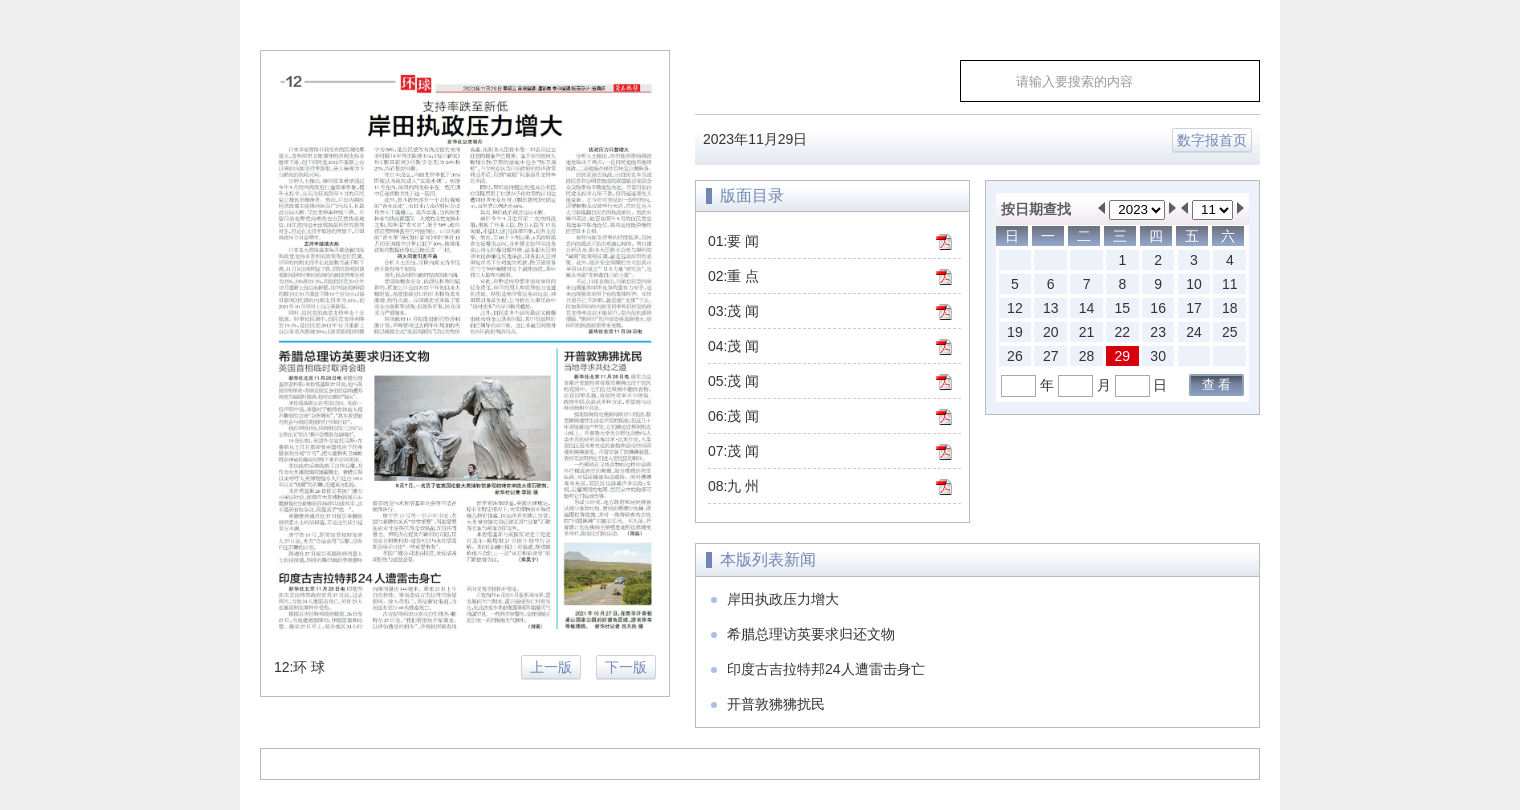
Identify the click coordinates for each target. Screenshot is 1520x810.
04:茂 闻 (733, 346)
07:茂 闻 (733, 451)
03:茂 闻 (733, 311)
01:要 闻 (733, 241)
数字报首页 (1212, 140)
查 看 (1217, 384)
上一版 (551, 667)
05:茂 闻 (733, 381)
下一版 (626, 667)
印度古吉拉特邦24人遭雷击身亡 (826, 669)
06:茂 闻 (733, 416)
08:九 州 (733, 486)
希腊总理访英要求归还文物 (811, 634)
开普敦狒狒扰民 (776, 704)
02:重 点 (733, 276)
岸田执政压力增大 (783, 599)
